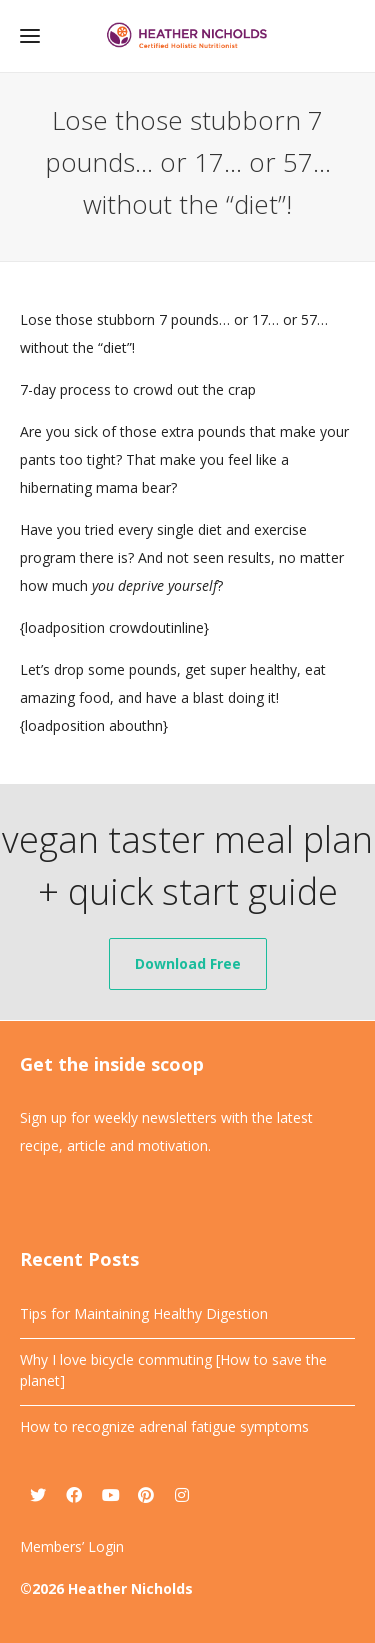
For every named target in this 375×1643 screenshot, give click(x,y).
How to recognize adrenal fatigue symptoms (164, 1426)
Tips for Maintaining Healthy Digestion (144, 1313)
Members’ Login (72, 1546)
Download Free (188, 963)
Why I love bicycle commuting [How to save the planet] (173, 1370)
